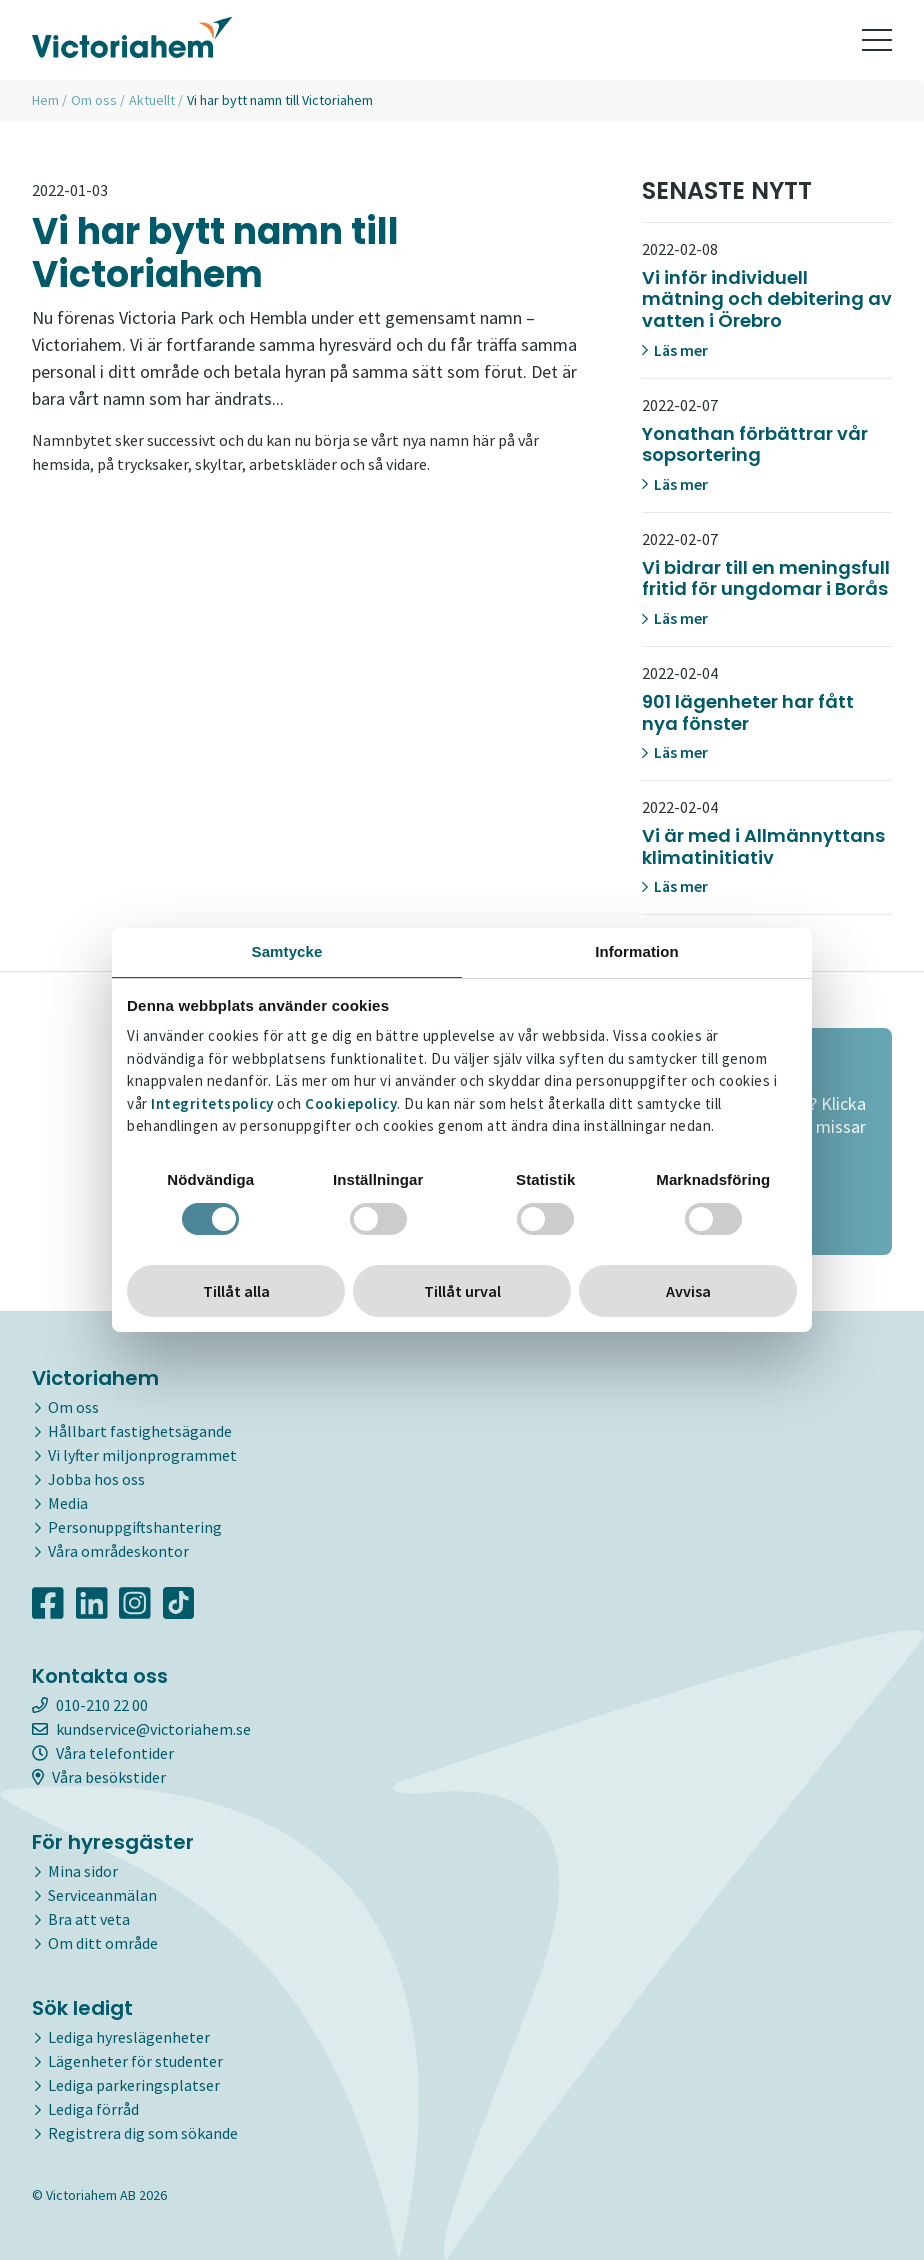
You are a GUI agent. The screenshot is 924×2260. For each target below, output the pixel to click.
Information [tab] (637, 951)
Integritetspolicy (212, 1103)
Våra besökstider (99, 1777)
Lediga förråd (93, 2109)
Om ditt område (103, 1943)
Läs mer (675, 350)
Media (68, 1503)
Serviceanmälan (102, 1895)
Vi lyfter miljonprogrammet (142, 1455)
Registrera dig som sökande (143, 2133)
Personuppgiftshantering (135, 1527)
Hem (45, 100)
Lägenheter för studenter (135, 2061)
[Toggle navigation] (877, 40)
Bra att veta (89, 1919)
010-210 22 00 (90, 1705)
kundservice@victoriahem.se (141, 1729)
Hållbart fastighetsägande (140, 1431)
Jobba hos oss (96, 1479)
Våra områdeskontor (118, 1551)
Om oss (94, 100)
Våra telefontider (103, 1753)
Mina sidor (83, 1871)
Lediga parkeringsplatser (134, 2085)
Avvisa (688, 1291)
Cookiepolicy (351, 1103)
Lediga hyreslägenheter (129, 2037)
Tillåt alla (236, 1291)
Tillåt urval (462, 1291)
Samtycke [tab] (287, 951)
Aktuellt (152, 100)
